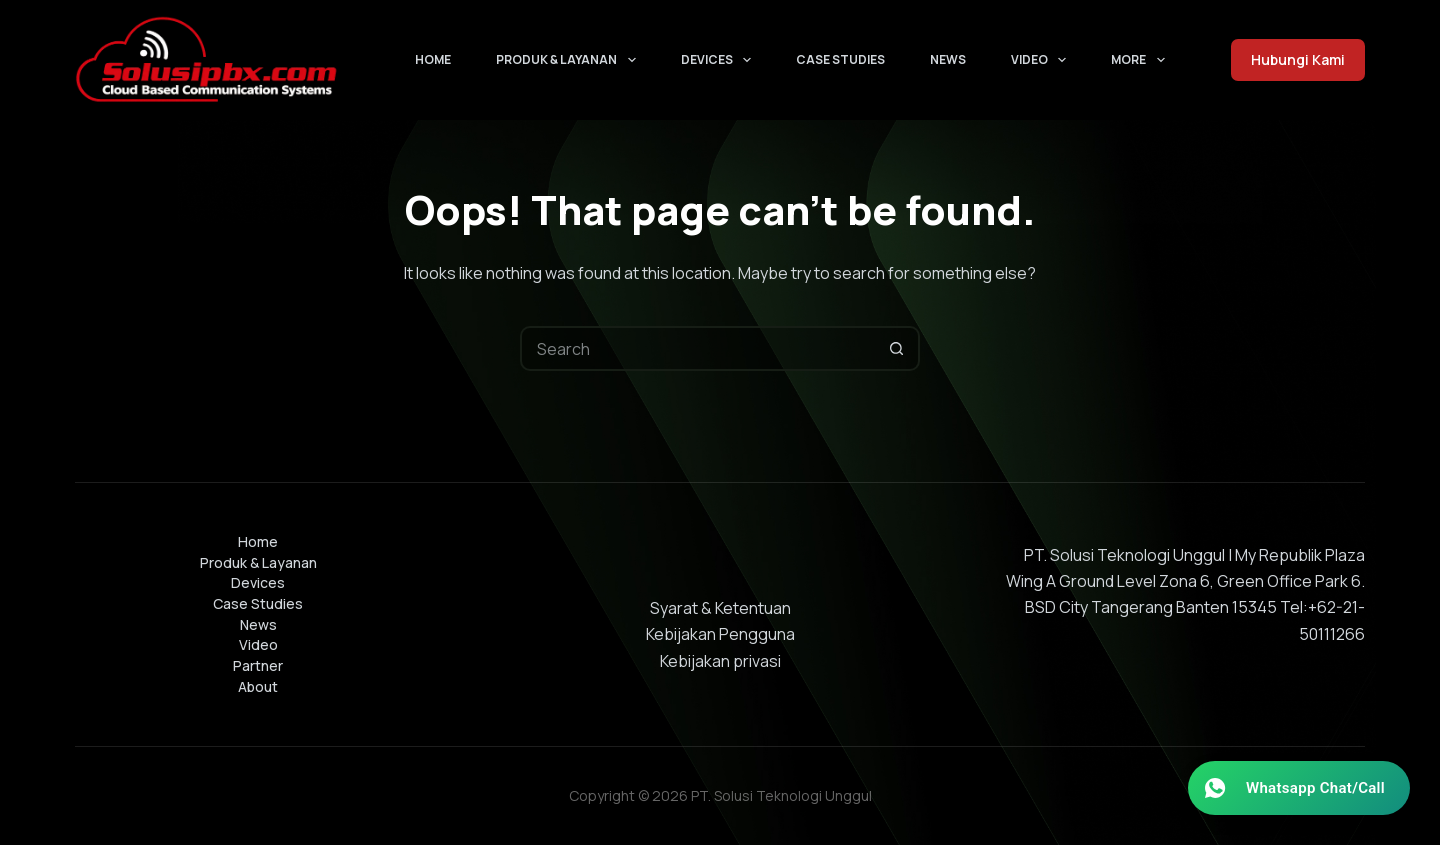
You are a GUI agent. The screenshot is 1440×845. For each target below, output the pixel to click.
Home (433, 59)
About (258, 687)
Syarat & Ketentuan (720, 608)
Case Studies (840, 59)
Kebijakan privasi (720, 661)
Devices (720, 60)
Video (1042, 60)
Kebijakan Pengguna (720, 634)
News (948, 59)
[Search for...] (697, 348)
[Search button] (897, 348)
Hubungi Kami (1298, 59)
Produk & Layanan (569, 60)
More (1141, 60)
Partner (258, 666)
